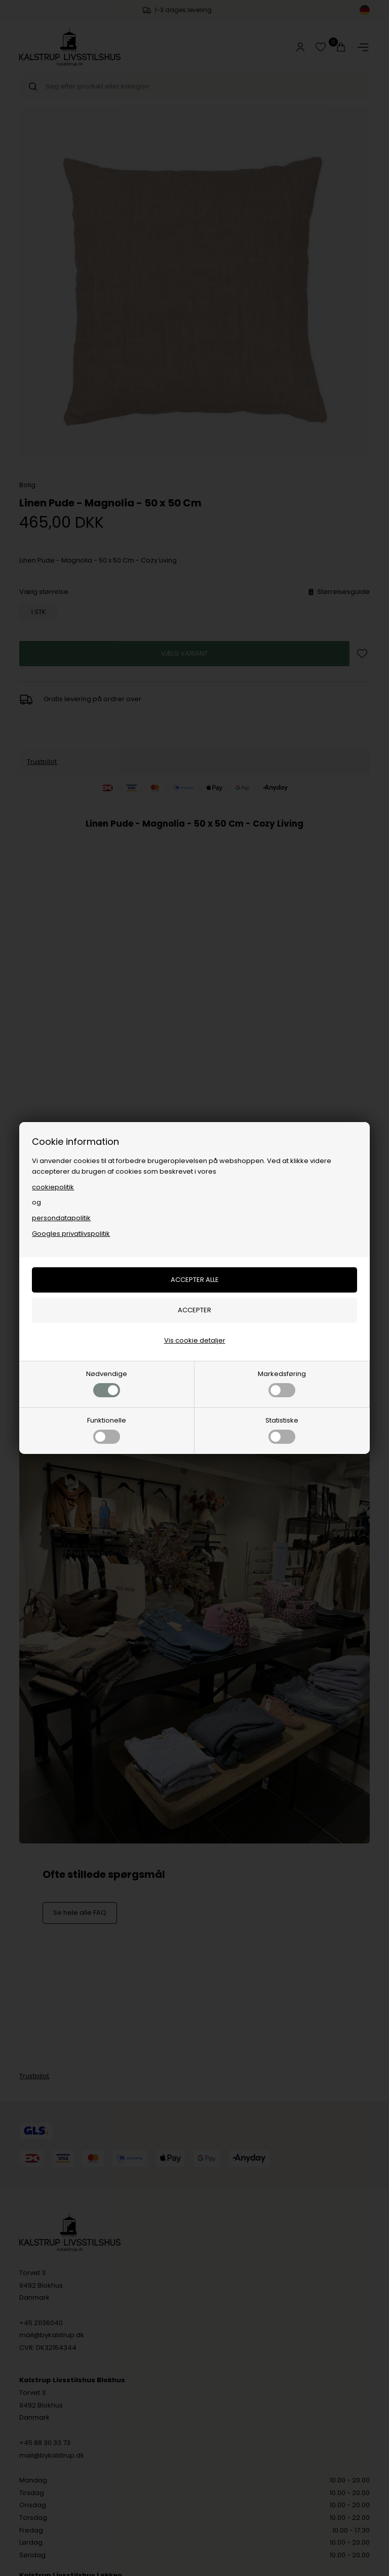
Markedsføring (282, 1383)
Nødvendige (106, 1383)
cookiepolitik (53, 1187)
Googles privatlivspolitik (71, 1233)
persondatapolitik (61, 1218)
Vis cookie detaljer (194, 1340)
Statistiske (281, 1429)
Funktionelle (106, 1429)
